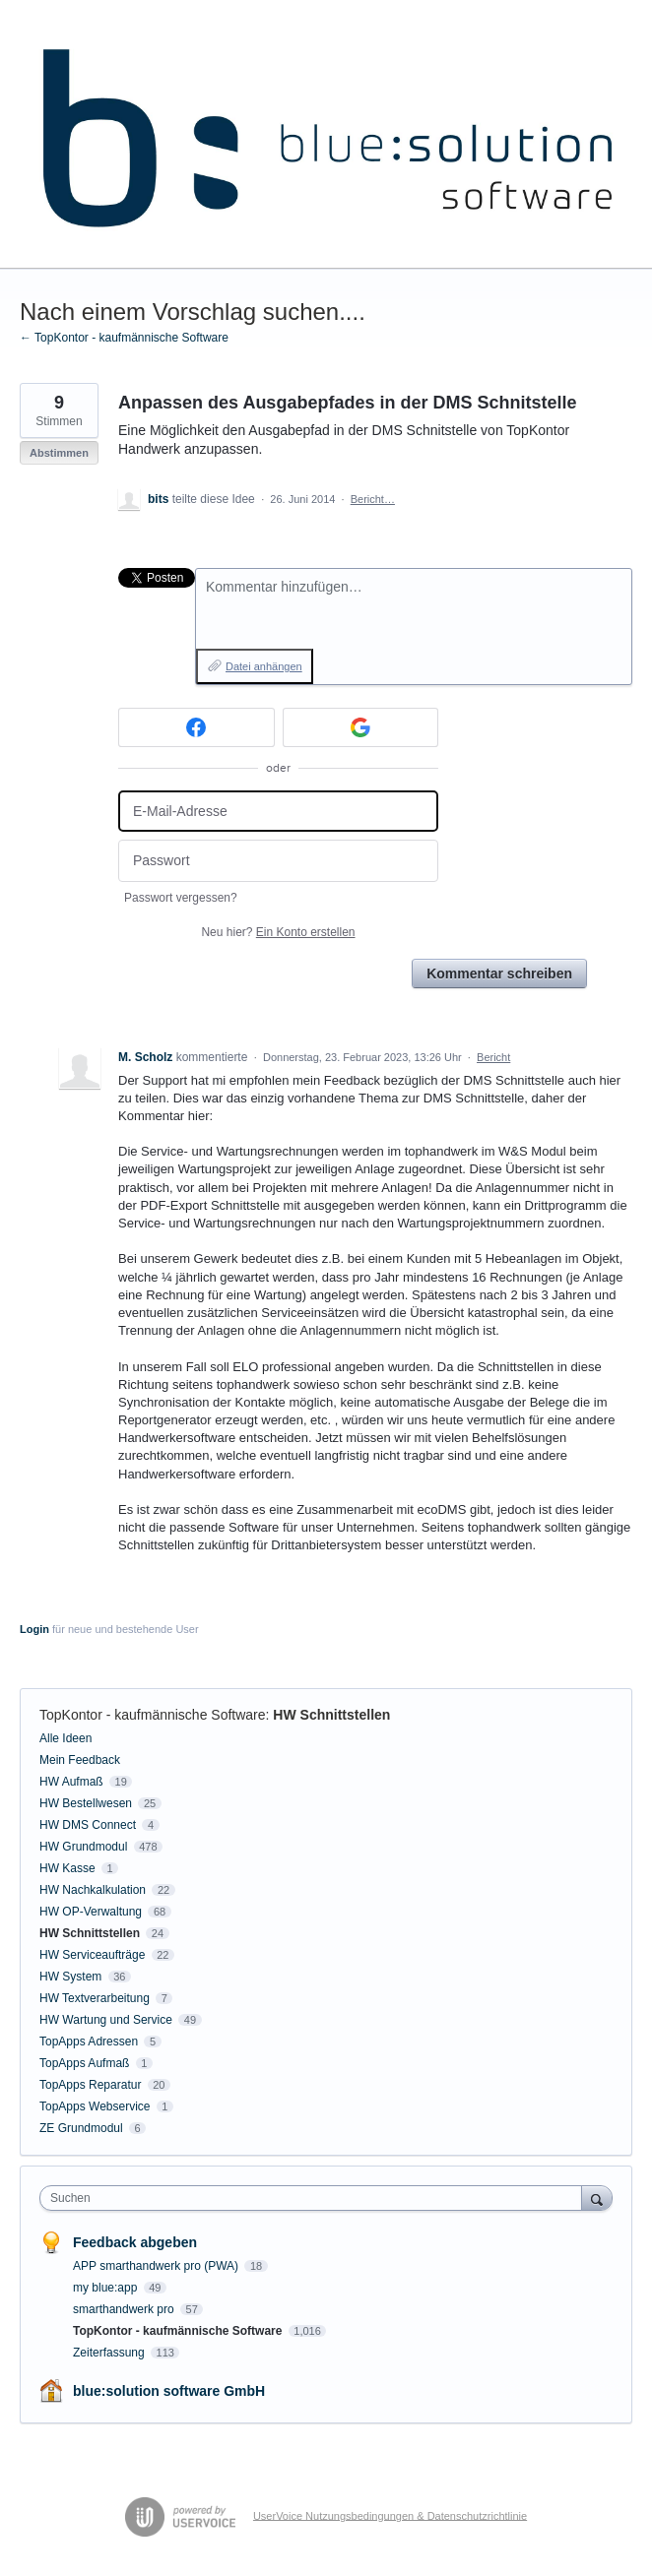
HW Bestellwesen (85, 1803)
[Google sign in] (361, 727)
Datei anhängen (264, 666)
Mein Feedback (79, 1760)
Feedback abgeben (135, 2242)
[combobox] (315, 2198)
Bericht (493, 1057)
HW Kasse (67, 1868)
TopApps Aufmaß (84, 2063)
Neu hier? (278, 932)
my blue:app (107, 2287)
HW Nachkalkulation (92, 1890)
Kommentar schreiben (499, 973)
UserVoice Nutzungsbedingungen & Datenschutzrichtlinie (390, 2515)
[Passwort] (278, 861)
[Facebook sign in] (196, 727)
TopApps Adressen (88, 2041)
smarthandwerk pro (125, 2309)
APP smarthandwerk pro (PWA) (157, 2266)
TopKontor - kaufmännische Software (152, 1715)
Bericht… (373, 499)
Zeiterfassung (110, 2352)
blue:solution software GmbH (169, 2391)
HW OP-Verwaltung (90, 1911)
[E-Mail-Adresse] (278, 811)
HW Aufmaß (71, 1782)
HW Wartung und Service (105, 2020)
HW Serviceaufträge (92, 1955)
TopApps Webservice (95, 2106)
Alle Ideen (65, 1738)
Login (34, 1629)
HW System (70, 1976)
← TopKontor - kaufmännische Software (124, 338)
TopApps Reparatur (90, 2085)
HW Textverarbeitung (94, 1998)
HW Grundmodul (83, 1846)
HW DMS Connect (87, 1825)
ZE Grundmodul (81, 2128)
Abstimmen (59, 453)
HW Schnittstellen (331, 1715)
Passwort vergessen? (180, 898)
